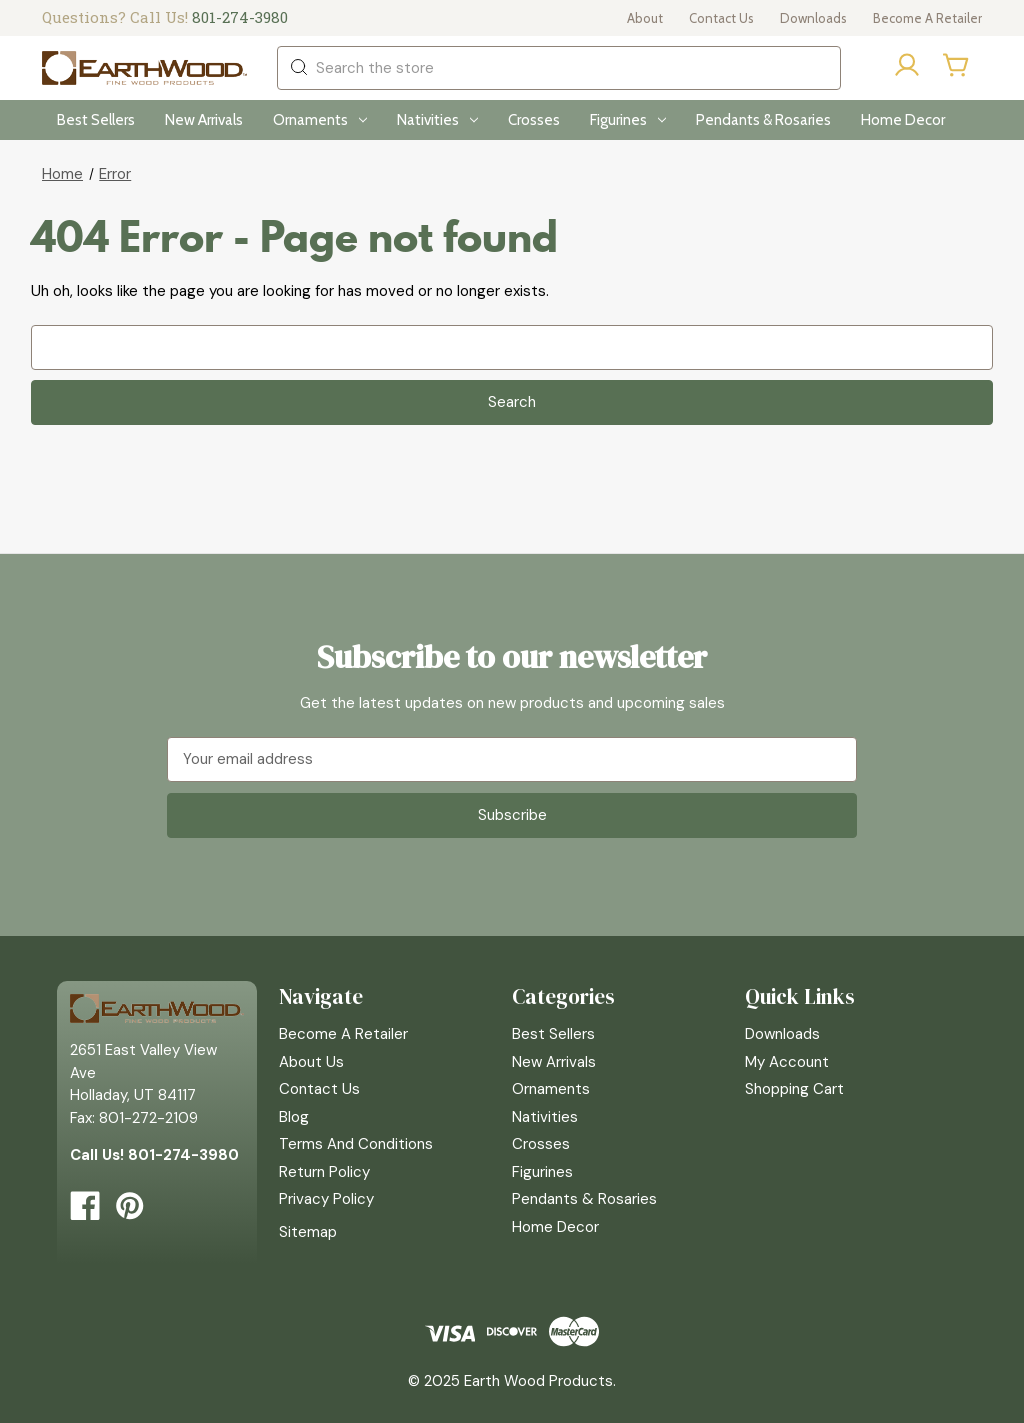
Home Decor (903, 120)
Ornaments (320, 120)
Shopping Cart (794, 1089)
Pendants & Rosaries (763, 120)
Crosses (534, 120)
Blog (294, 1117)
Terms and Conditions (356, 1144)
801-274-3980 (240, 17)
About (645, 18)
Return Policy (324, 1172)
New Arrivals (204, 120)
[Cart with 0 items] (957, 65)
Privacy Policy (326, 1199)
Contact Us (721, 18)
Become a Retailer (927, 18)
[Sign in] (907, 68)
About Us (311, 1062)
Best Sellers (96, 120)
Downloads (813, 18)
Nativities (437, 120)
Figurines (628, 120)
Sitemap (308, 1232)
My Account (787, 1062)
